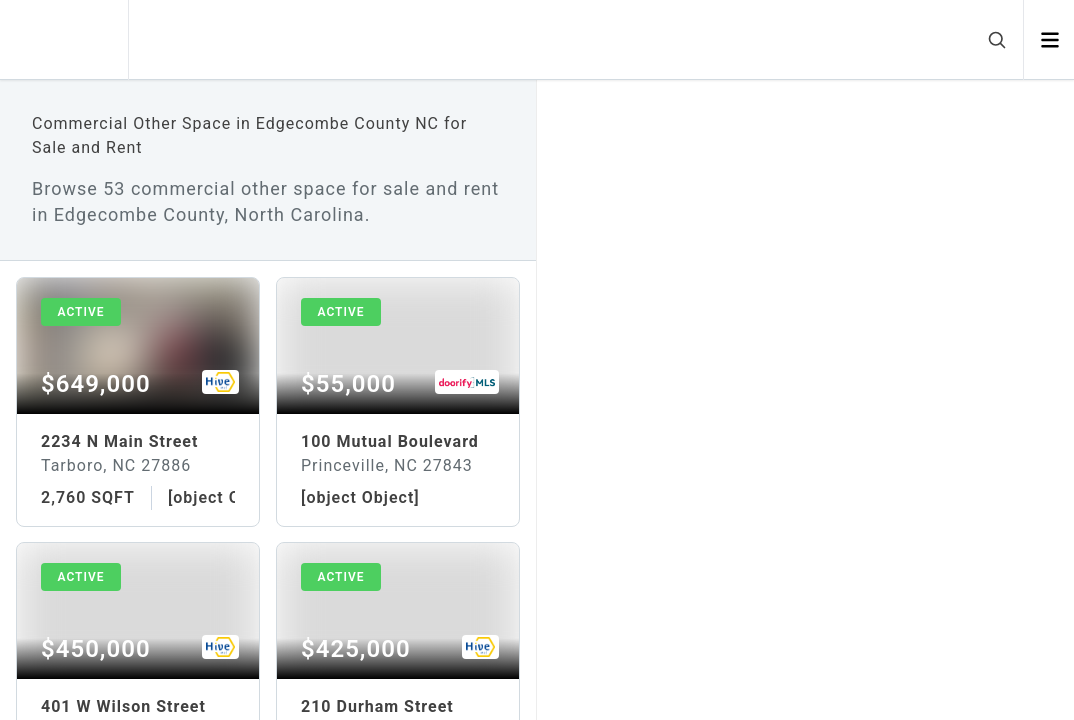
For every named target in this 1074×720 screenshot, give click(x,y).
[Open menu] (1049, 40)
